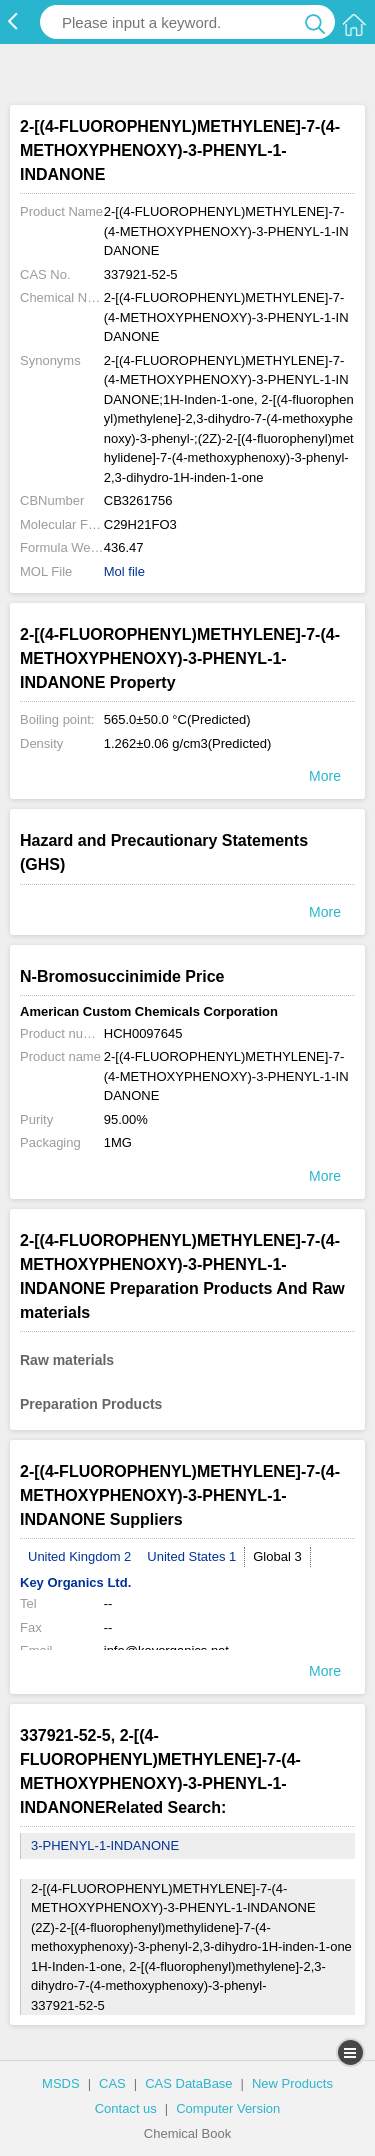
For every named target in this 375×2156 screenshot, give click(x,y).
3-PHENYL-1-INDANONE (105, 1845)
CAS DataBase (188, 2083)
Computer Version (228, 2108)
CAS (112, 2083)
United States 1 (191, 1556)
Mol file (124, 571)
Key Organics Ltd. (75, 1582)
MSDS (61, 2083)
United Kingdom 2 (79, 1556)
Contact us (126, 2108)
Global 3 (277, 1556)
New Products (292, 2083)
